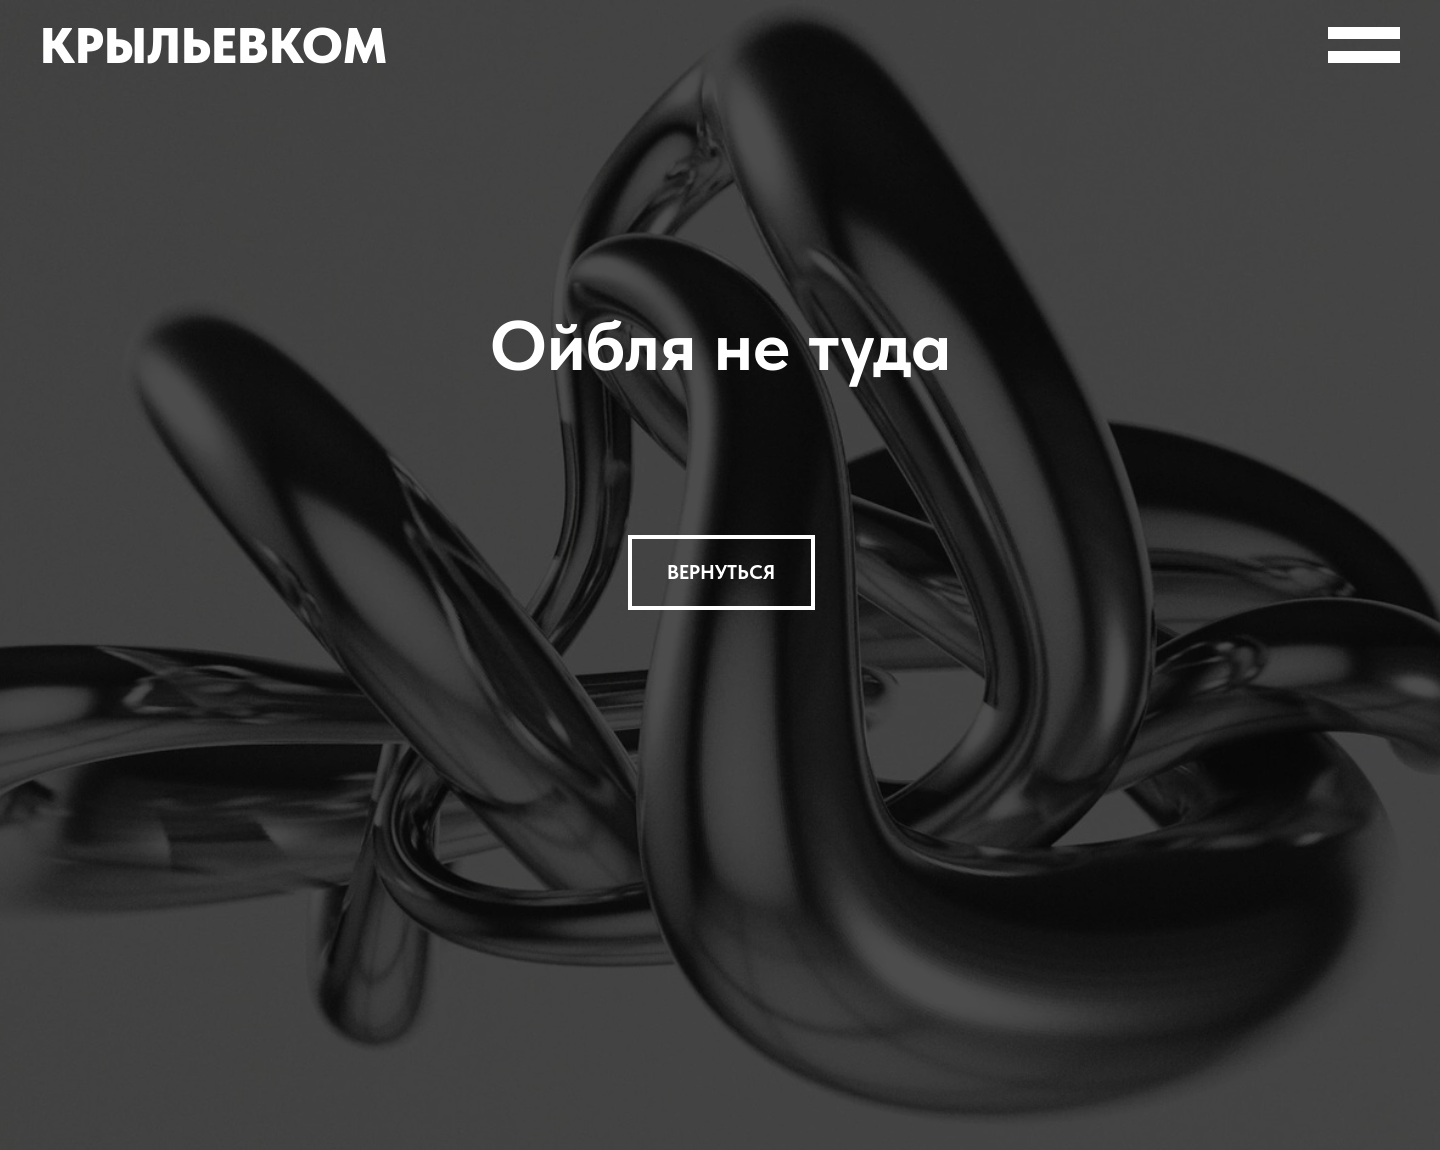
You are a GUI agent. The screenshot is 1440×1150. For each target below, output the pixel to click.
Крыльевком (213, 45)
